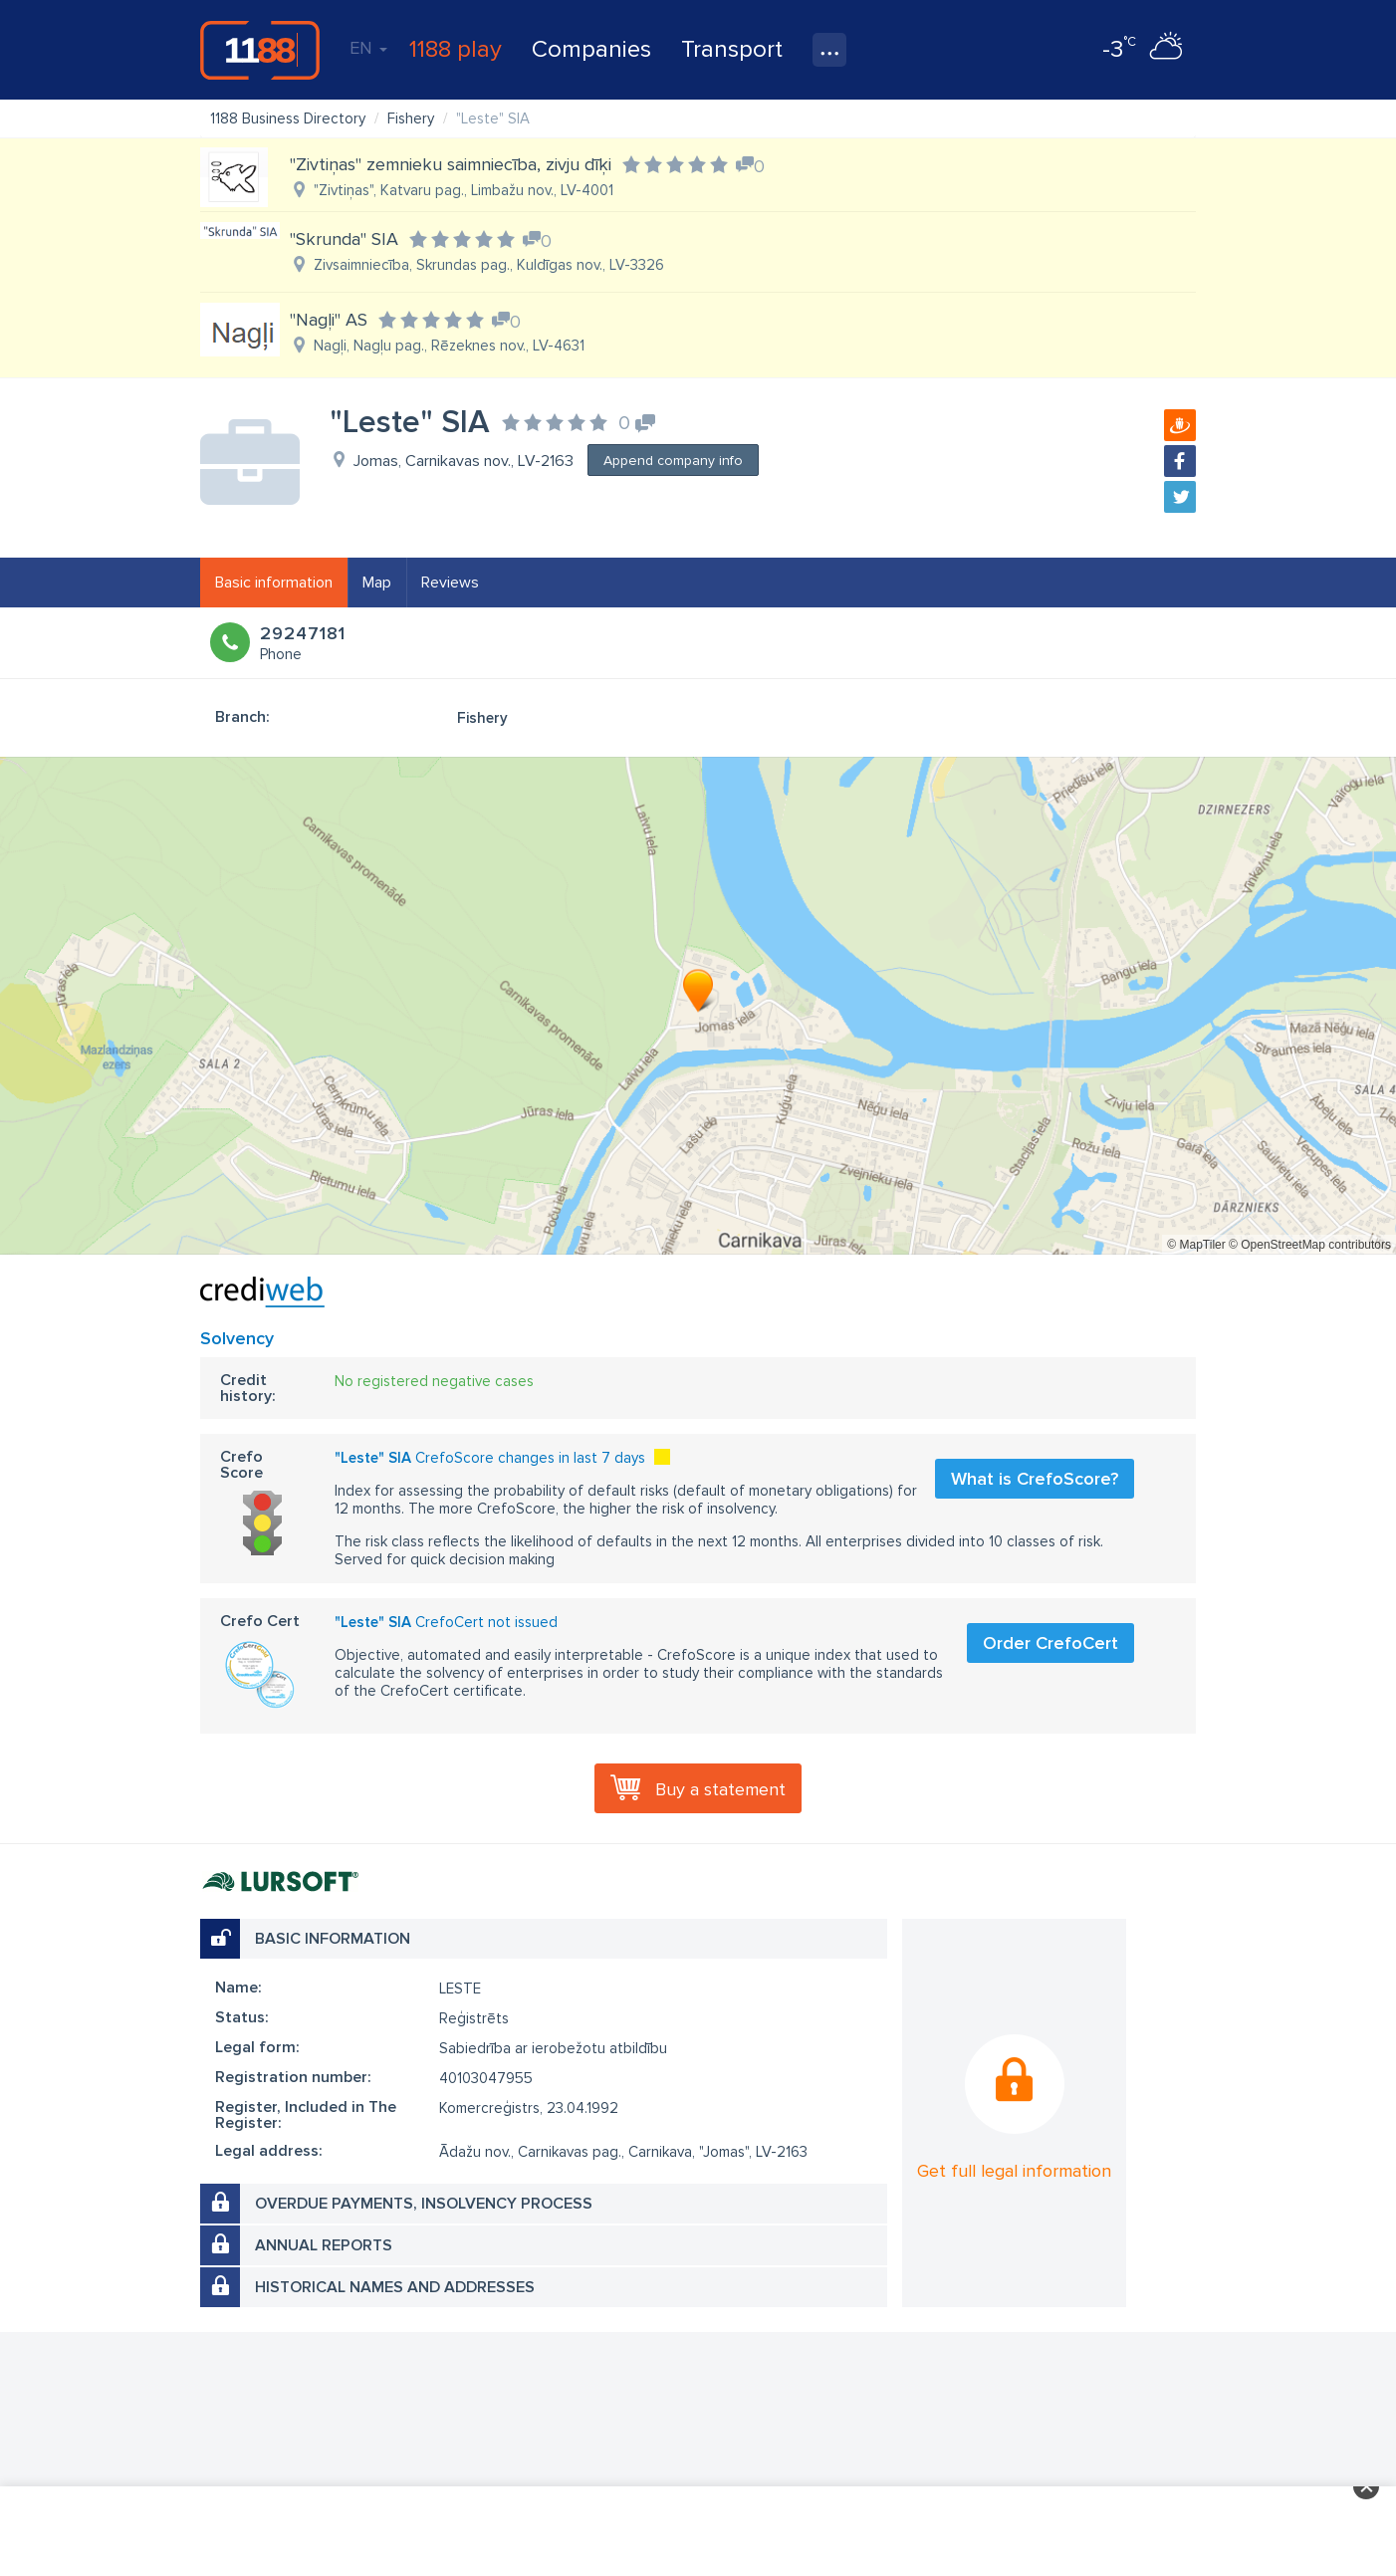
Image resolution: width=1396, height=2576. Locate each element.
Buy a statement (720, 1789)
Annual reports (323, 2245)
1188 (260, 50)
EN (368, 48)
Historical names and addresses (395, 2287)
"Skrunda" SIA (344, 239)
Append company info (673, 460)
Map (376, 582)
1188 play (455, 49)
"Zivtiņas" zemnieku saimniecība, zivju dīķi (450, 164)
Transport (732, 49)
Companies (591, 49)
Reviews (450, 582)
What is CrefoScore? (1034, 1479)
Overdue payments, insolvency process (423, 2204)
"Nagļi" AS (328, 320)
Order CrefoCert (1050, 1643)
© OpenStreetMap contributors (1310, 1245)
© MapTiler (1196, 1245)
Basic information (274, 582)
